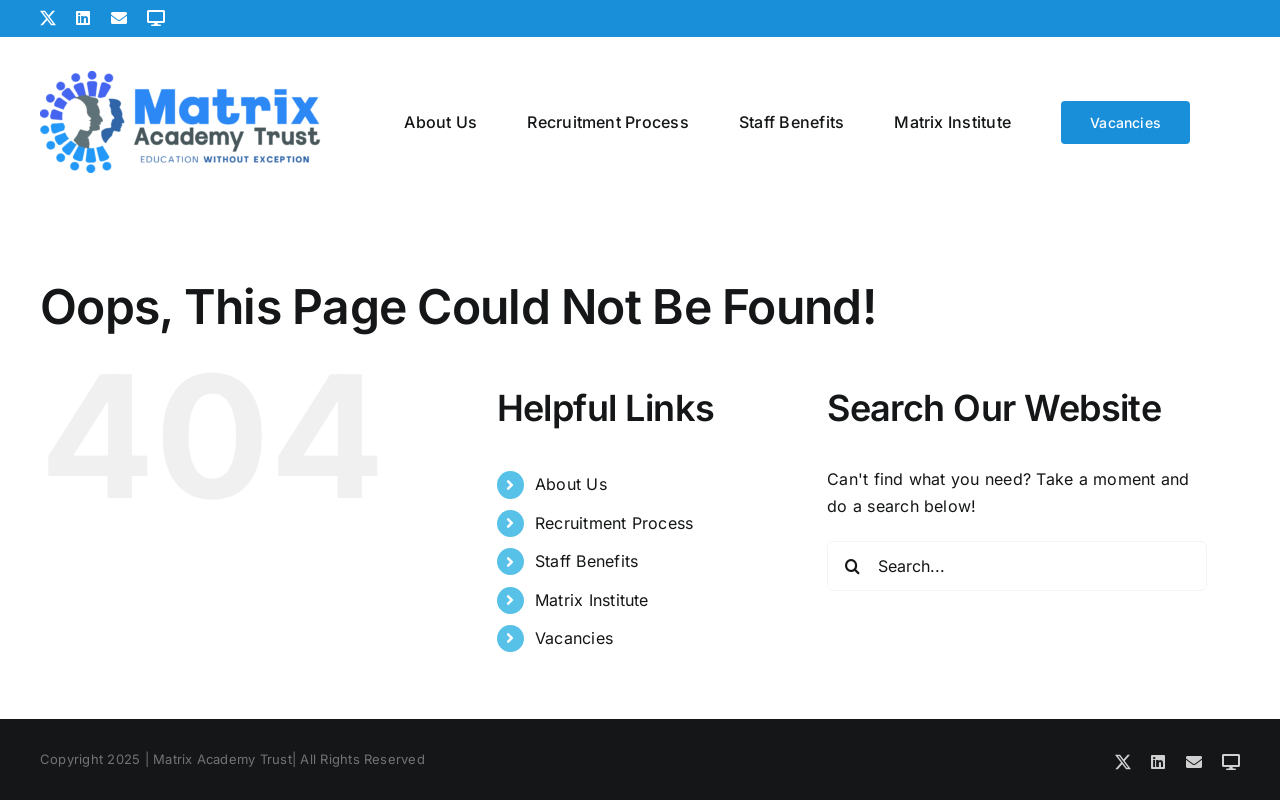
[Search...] (1017, 566)
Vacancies (574, 638)
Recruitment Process (614, 523)
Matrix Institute (592, 600)
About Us (571, 484)
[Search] (852, 566)
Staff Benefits (586, 561)
